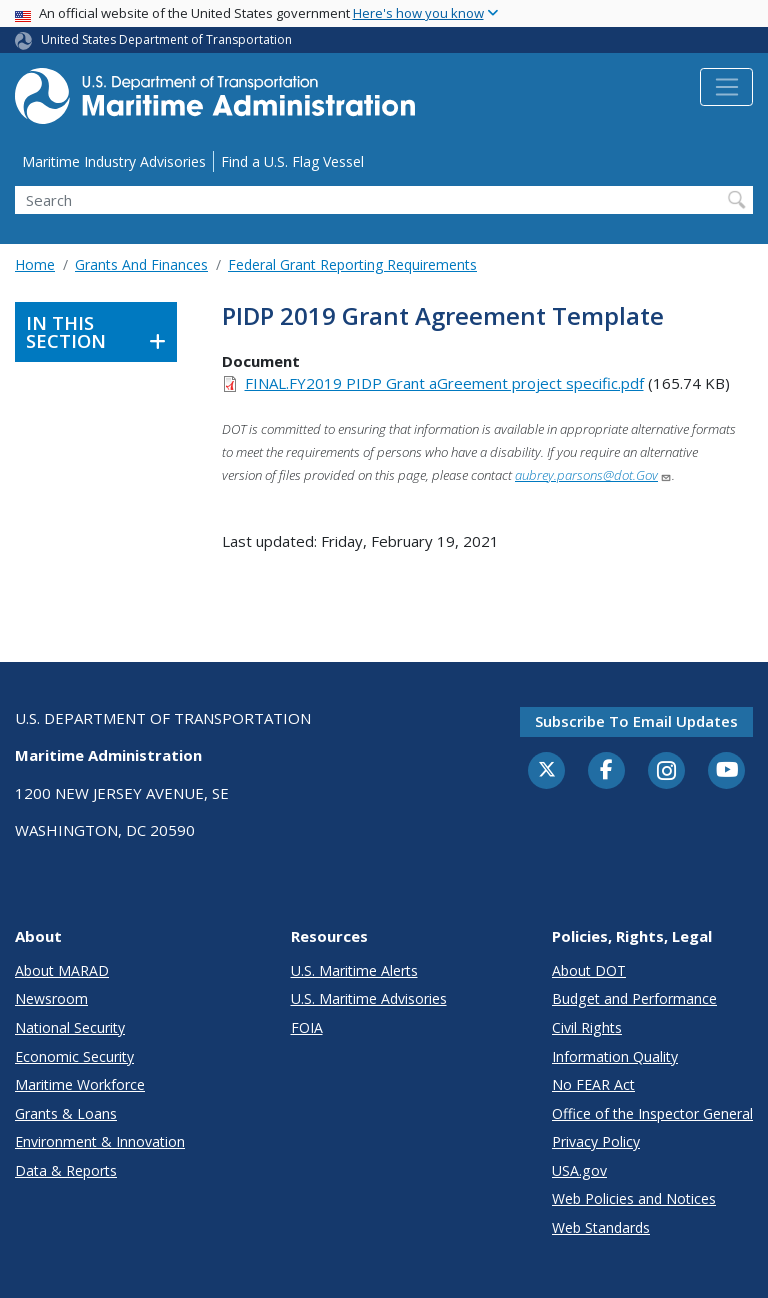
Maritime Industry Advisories (114, 161)
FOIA (307, 1027)
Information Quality (615, 1056)
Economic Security (74, 1056)
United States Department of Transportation (166, 39)
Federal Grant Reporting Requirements (352, 264)
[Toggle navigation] (726, 87)
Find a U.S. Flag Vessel (292, 161)
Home (35, 264)
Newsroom (51, 998)
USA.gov (579, 1170)
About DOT (589, 970)
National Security (70, 1027)
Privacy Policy (596, 1141)
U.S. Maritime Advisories (369, 998)
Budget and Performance (634, 998)
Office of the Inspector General (652, 1113)
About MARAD (62, 970)
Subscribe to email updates (636, 721)
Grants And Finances (141, 264)
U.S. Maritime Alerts (354, 970)
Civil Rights (587, 1027)
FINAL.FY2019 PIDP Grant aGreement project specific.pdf (444, 383)
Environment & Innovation (100, 1141)
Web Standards (601, 1227)
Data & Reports (66, 1170)
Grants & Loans (66, 1113)
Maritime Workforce (80, 1084)
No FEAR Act (593, 1084)
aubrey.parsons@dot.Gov (593, 475)
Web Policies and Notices (634, 1198)
